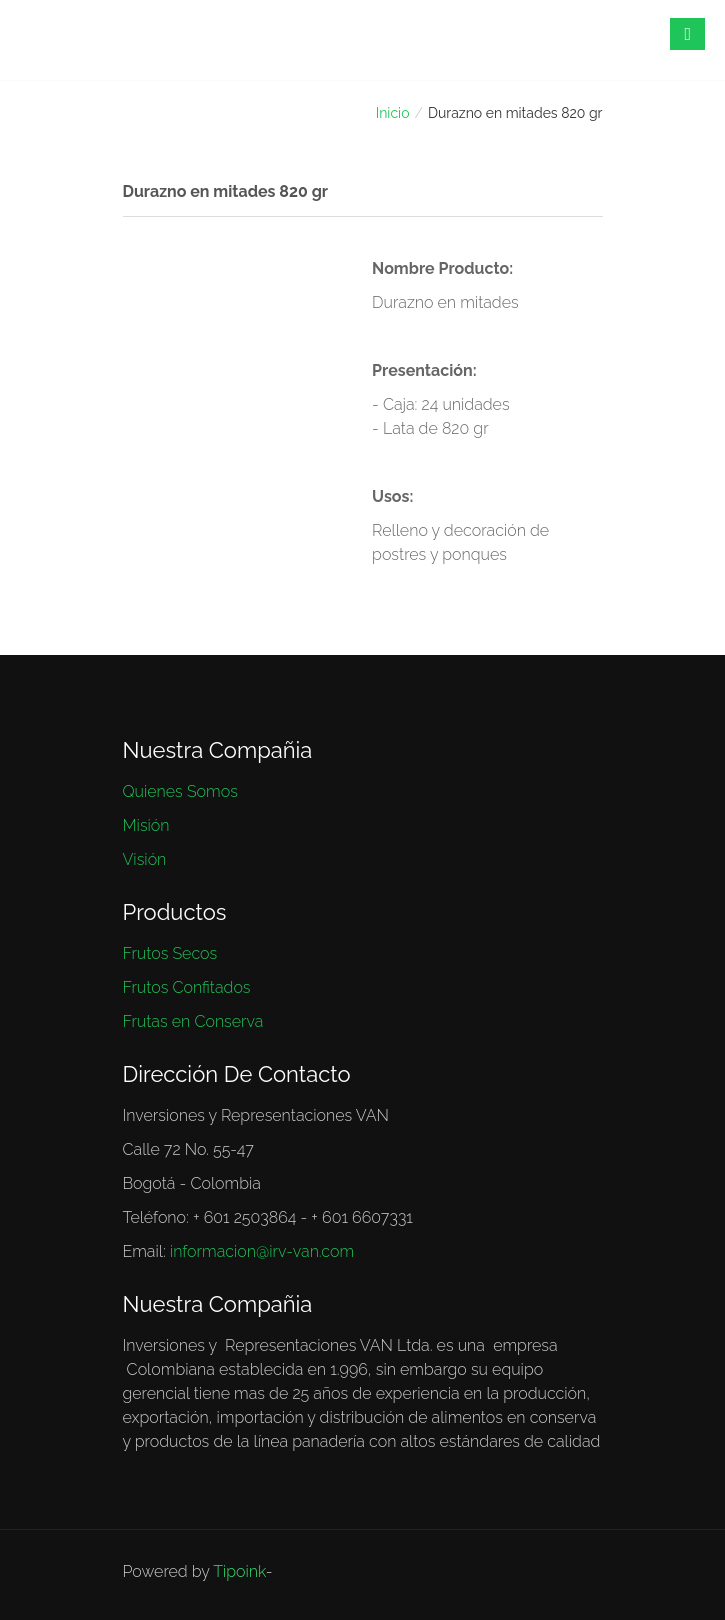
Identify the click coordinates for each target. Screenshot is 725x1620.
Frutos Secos (170, 953)
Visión (145, 859)
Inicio (393, 113)
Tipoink (239, 1571)
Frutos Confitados (187, 987)
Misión (146, 825)
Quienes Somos (180, 791)
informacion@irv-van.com (262, 1251)
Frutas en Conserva (193, 1021)
